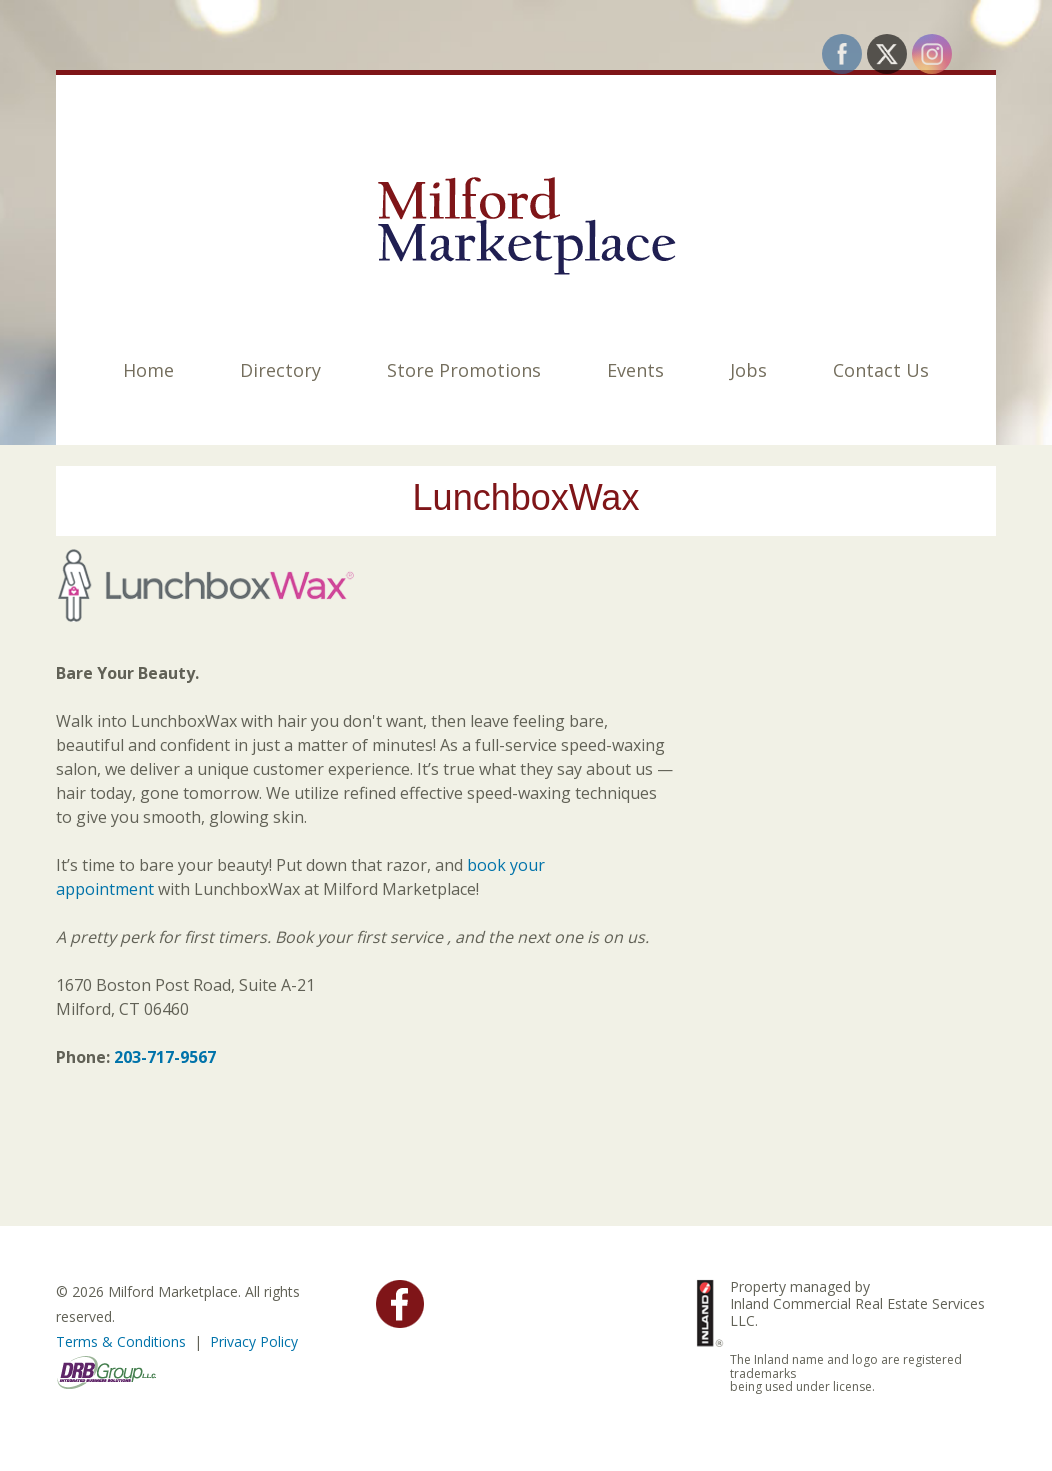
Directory (280, 370)
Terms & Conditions (121, 1341)
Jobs (748, 370)
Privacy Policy (254, 1341)
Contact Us (881, 370)
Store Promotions (464, 370)
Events (635, 370)
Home (148, 370)
